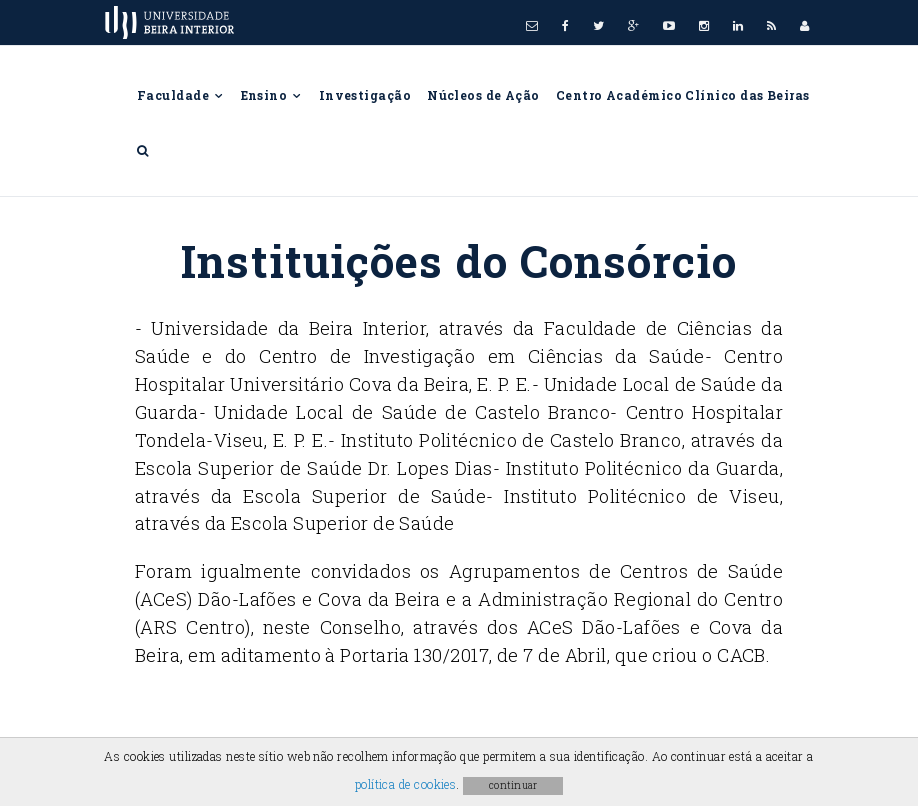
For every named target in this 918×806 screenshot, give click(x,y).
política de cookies (406, 784)
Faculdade (181, 95)
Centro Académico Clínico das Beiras (683, 95)
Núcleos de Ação (483, 95)
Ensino (272, 95)
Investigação (365, 95)
